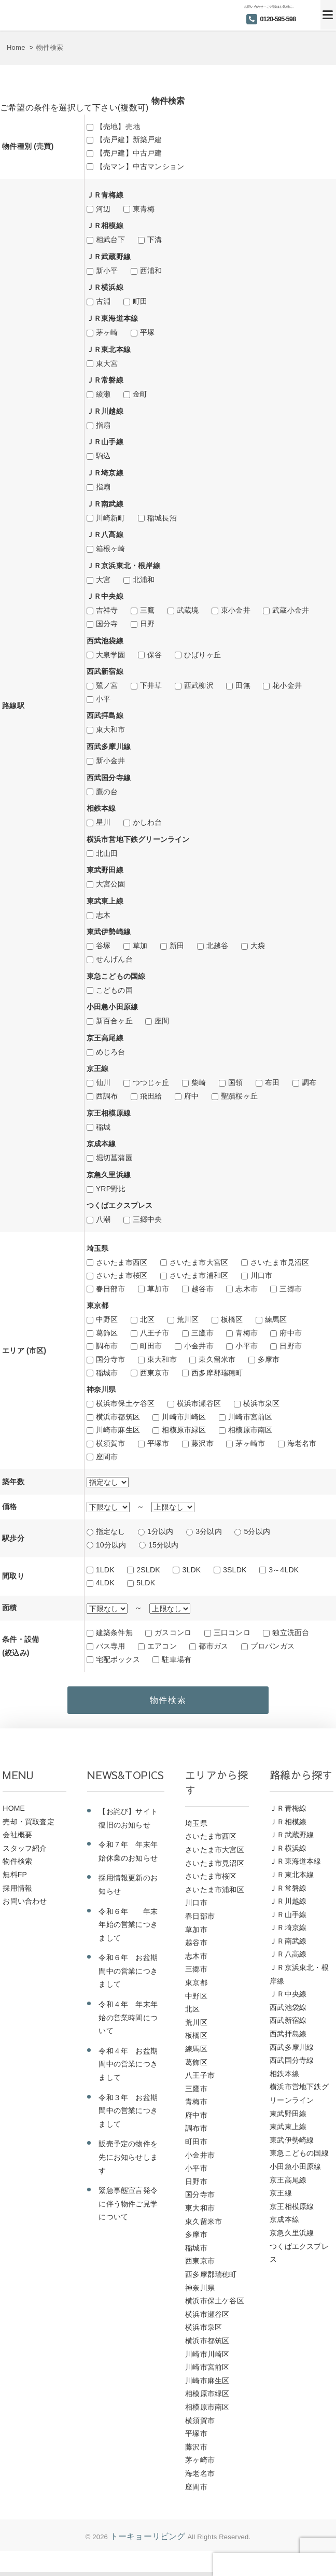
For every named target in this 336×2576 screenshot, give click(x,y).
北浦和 (144, 579)
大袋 (257, 945)
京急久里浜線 (292, 2237)
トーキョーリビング (148, 2541)
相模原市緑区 (184, 1430)
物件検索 (17, 1866)
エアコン (162, 1646)
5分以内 (257, 1531)
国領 (235, 1082)
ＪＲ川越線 (288, 1906)
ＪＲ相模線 (288, 1826)
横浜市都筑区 (118, 1417)
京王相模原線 (292, 2211)
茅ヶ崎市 (250, 1443)
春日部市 (110, 1289)
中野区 (107, 1319)
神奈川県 (200, 2292)
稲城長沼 (162, 518)
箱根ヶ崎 (110, 548)
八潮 (103, 1219)
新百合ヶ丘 (114, 1021)
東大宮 (107, 363)
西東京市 (155, 1373)
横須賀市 (110, 1443)
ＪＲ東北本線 (292, 1879)
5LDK (145, 1583)
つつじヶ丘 (151, 1082)
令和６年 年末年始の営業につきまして (128, 1928)
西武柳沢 (199, 685)
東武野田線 (288, 2118)
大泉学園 (110, 655)
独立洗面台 (290, 1632)
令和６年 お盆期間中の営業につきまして (128, 1975)
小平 (103, 699)
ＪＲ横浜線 (288, 1853)
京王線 (281, 2197)
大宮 (103, 579)
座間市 (107, 1457)
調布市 (107, 1346)
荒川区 (188, 1319)
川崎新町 (110, 518)
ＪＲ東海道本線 (295, 1866)
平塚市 (158, 1443)
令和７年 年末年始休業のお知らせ (128, 1856)
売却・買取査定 (28, 1826)
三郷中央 (147, 1219)
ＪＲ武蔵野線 (292, 1839)
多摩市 (269, 1359)
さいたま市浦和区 (199, 1275)
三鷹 (147, 610)
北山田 (107, 853)
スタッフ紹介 (25, 1853)
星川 (103, 822)
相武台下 (110, 239)
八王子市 (155, 1333)
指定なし (110, 1531)
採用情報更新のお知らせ (128, 1889)
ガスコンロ (173, 1632)
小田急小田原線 (295, 2171)
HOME (14, 1813)
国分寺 (107, 624)
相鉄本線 (284, 2078)
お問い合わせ (25, 1906)
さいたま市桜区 (121, 1275)
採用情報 (17, 1892)
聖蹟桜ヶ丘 (239, 1096)
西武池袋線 (288, 2012)
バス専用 (110, 1646)
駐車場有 (176, 1659)
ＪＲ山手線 (288, 1919)
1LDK (105, 1570)
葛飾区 (107, 1333)
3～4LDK (284, 1570)
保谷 (154, 655)
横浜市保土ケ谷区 (125, 1403)
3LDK (191, 1570)
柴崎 (198, 1082)
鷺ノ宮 (107, 685)
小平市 (246, 1346)
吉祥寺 (107, 610)
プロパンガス (272, 1646)
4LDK (105, 1583)
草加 (140, 945)
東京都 (196, 1987)
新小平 (107, 270)
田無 (242, 685)
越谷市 (202, 1289)
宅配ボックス (118, 1659)
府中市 (290, 1333)
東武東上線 (288, 2131)
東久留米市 (217, 1359)
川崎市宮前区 (250, 1417)
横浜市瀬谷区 (199, 1403)
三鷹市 (202, 1333)
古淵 (103, 301)
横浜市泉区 (261, 1403)
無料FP (15, 1879)
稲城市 (107, 1373)
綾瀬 (103, 394)
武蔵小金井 (290, 610)
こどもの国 (114, 990)
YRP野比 (111, 1189)
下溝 (154, 239)
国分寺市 (110, 1359)
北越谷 (217, 945)
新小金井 (110, 760)
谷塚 (103, 945)
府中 (191, 1096)
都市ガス (213, 1646)
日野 (147, 624)
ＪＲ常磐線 (288, 1892)
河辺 (103, 209)
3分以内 (208, 1531)
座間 (162, 1021)
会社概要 (17, 1839)
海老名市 (302, 1443)
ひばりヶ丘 (202, 655)
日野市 (290, 1346)
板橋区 (232, 1319)
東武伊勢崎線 (292, 2145)
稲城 (103, 1127)
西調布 (107, 1096)
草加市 (158, 1289)
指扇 (103, 425)
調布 (309, 1082)
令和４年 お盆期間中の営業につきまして (128, 2068)
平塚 (147, 332)
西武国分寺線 (292, 2065)
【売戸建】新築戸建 (129, 139)
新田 (177, 945)
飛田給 (151, 1096)
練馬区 (276, 1319)
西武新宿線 (288, 2025)
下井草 (151, 685)
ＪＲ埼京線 (288, 1932)
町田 (140, 301)
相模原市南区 (250, 1430)
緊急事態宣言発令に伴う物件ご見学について (128, 2208)
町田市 (151, 1346)
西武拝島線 (288, 2038)
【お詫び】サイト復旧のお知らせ (128, 1823)
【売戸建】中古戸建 (129, 153)
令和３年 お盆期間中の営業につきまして (128, 2115)
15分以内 (163, 1545)
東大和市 (110, 729)
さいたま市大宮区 (199, 1262)
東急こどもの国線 (299, 2157)
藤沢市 (202, 1443)
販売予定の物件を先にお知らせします (128, 2161)
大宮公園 (110, 884)
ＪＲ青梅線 (288, 1813)
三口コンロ (232, 1632)
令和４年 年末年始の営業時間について (128, 2022)
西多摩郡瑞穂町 (217, 1373)
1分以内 (160, 1531)
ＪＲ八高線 (288, 1958)
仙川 (103, 1082)
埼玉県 (196, 1828)
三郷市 (290, 1289)
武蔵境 (188, 610)
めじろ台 (110, 1052)
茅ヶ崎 (107, 332)
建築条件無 (114, 1632)
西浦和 (151, 270)
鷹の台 (107, 791)
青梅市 (246, 1333)
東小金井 (235, 610)
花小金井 (287, 685)
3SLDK (235, 1570)
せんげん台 (114, 959)
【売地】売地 (118, 126)
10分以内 (111, 1545)
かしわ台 (147, 822)
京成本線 (284, 2224)
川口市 (261, 1275)
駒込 (103, 456)
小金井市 (199, 1346)
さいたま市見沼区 (280, 1262)
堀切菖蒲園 (114, 1157)
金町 (140, 394)
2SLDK (148, 1570)
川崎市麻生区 (118, 1430)
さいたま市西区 (121, 1262)
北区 (147, 1319)
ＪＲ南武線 (288, 1945)
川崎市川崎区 (184, 1417)
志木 (103, 915)
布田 (272, 1082)
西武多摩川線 (292, 2052)
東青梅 (144, 209)
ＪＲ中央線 (288, 1998)
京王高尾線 (288, 2184)
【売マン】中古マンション (140, 166)
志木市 (246, 1289)
